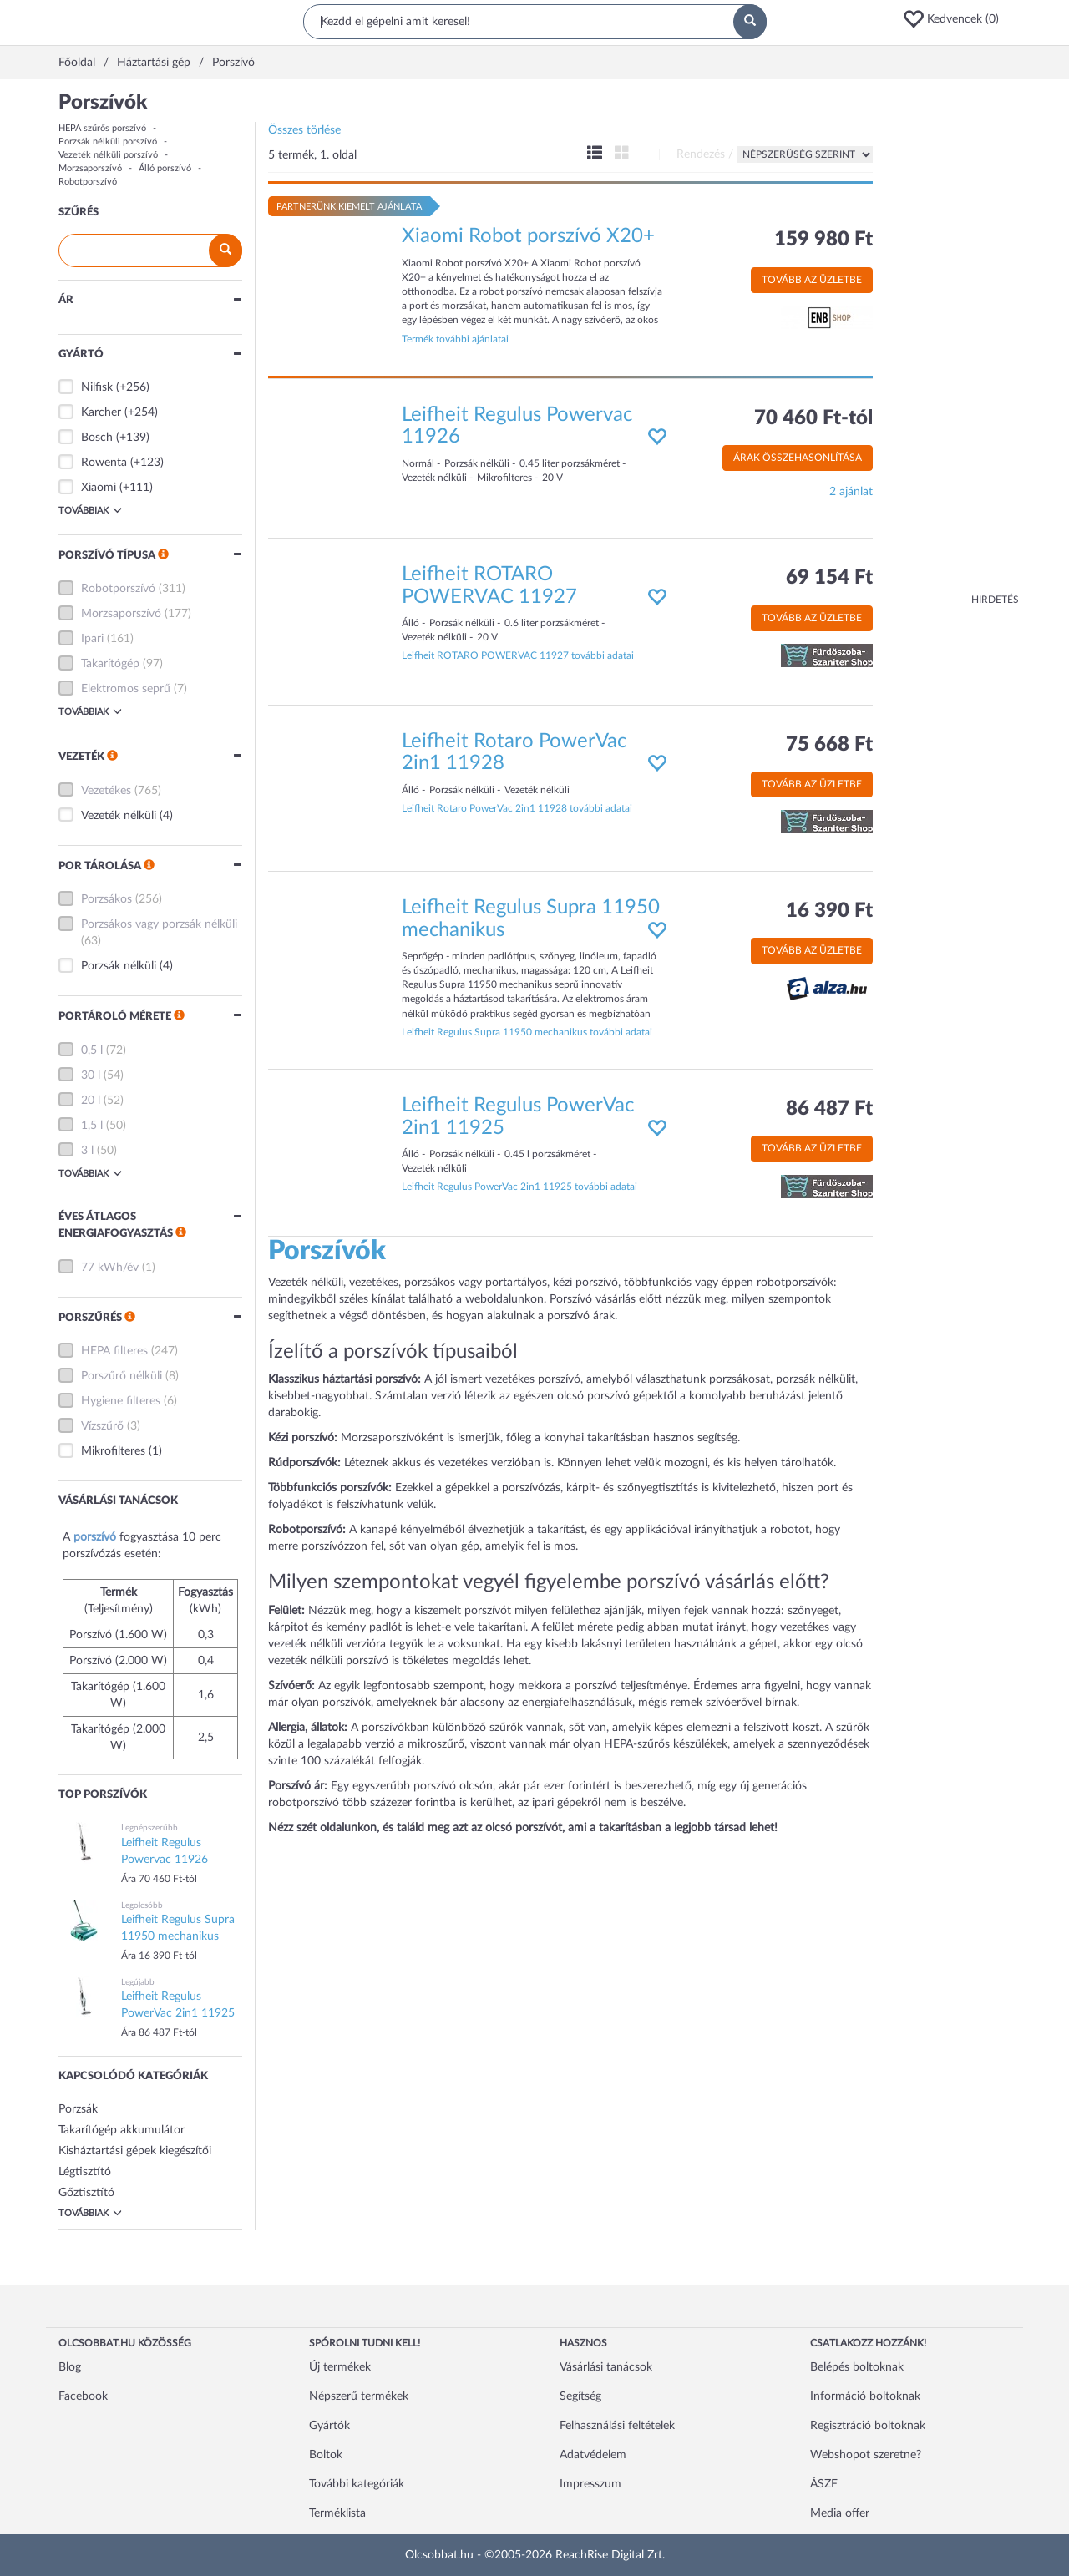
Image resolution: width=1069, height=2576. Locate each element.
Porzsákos (106, 899)
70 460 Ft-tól (813, 418)
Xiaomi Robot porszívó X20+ (528, 236)
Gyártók (329, 2426)
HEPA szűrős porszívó (102, 128)
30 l (90, 1075)
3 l (87, 1150)
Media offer (839, 2513)
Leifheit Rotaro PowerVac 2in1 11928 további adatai (517, 808)
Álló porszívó (165, 168)
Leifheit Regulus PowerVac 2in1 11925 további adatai (519, 1187)
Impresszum (590, 2484)
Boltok (325, 2455)
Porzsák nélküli (118, 966)
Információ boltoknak (865, 2396)
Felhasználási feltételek (617, 2426)
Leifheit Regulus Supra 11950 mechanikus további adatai (527, 1032)
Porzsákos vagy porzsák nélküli (159, 924)
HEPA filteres (114, 1351)
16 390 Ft (829, 911)
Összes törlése (304, 130)
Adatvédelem (593, 2455)
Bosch (97, 437)
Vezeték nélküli (118, 816)
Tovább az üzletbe (812, 280)
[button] (956, 19)
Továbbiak (90, 510)
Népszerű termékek (358, 2396)
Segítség (580, 2396)
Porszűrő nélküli (121, 1376)
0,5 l (92, 1050)
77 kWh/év (110, 1267)
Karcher (101, 412)
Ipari (92, 639)
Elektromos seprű (125, 689)
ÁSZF (824, 2484)
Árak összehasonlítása (797, 458)
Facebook (83, 2396)
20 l (90, 1100)
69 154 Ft (829, 578)
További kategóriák (356, 2484)
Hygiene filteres (120, 1401)
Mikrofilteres (113, 1451)
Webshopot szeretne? (865, 2455)
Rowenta (104, 462)
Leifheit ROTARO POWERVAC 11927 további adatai (518, 655)
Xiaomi (98, 487)
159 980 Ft (823, 240)
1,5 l (92, 1125)
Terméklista (337, 2513)
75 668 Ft (829, 745)
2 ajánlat (851, 492)
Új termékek (340, 2367)
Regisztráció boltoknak (867, 2426)
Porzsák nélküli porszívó (107, 141)
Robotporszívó (87, 181)
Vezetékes (106, 791)
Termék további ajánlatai (455, 339)
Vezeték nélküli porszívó (108, 154)
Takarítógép (110, 664)
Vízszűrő (102, 1426)
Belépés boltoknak (857, 2367)
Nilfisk (97, 387)
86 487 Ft (829, 1109)
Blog (69, 2367)
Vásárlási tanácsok (606, 2367)
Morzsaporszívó (90, 168)
